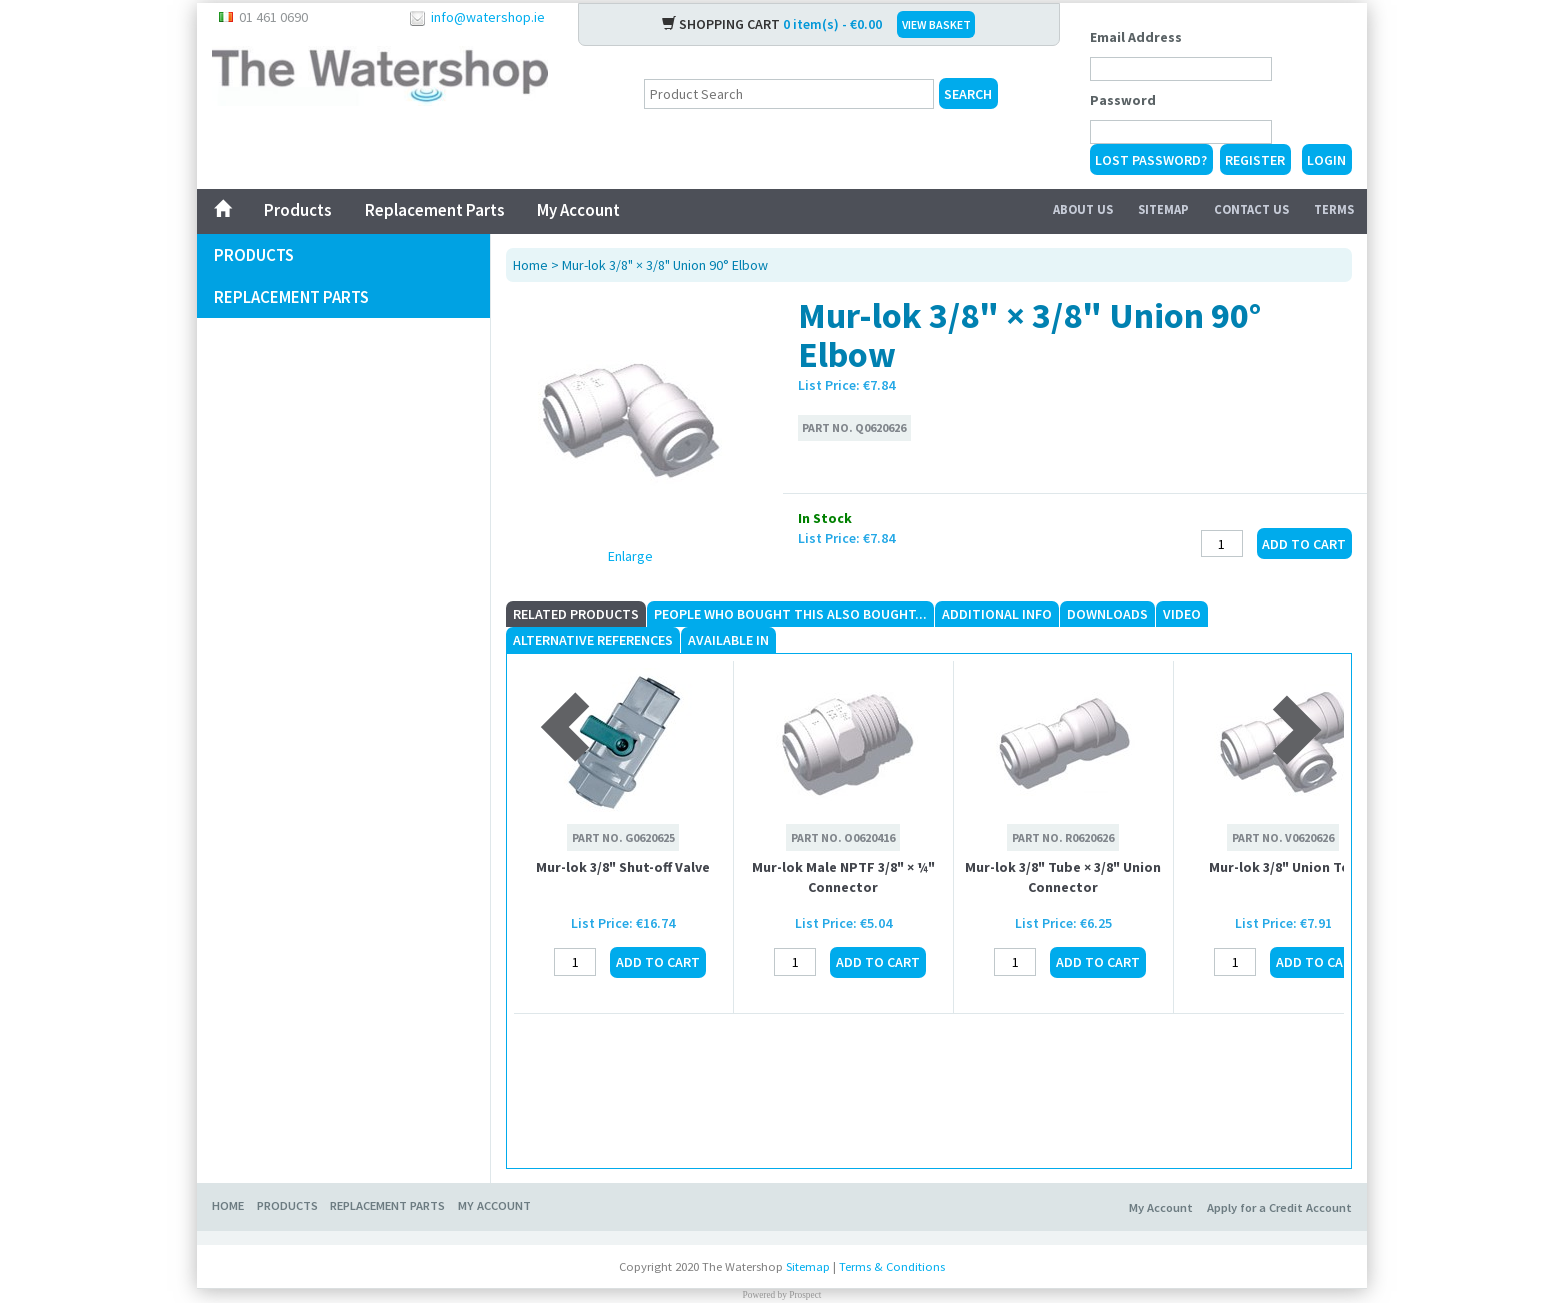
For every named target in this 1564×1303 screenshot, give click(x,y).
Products (297, 210)
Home (530, 265)
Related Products (576, 614)
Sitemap (1163, 209)
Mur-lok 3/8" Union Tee (1283, 867)
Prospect (805, 1295)
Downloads (1107, 614)
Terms (1334, 209)
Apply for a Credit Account (1279, 1207)
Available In (728, 640)
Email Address (1136, 37)
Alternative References (593, 640)
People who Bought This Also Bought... (790, 614)
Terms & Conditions (892, 1266)
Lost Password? (1151, 160)
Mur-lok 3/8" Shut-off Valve (623, 867)
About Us (1083, 209)
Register (1255, 160)
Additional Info (997, 614)
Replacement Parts (434, 210)
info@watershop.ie (488, 17)
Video (1182, 614)
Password (1123, 100)
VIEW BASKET (936, 24)
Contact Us (1251, 209)
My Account (578, 210)
